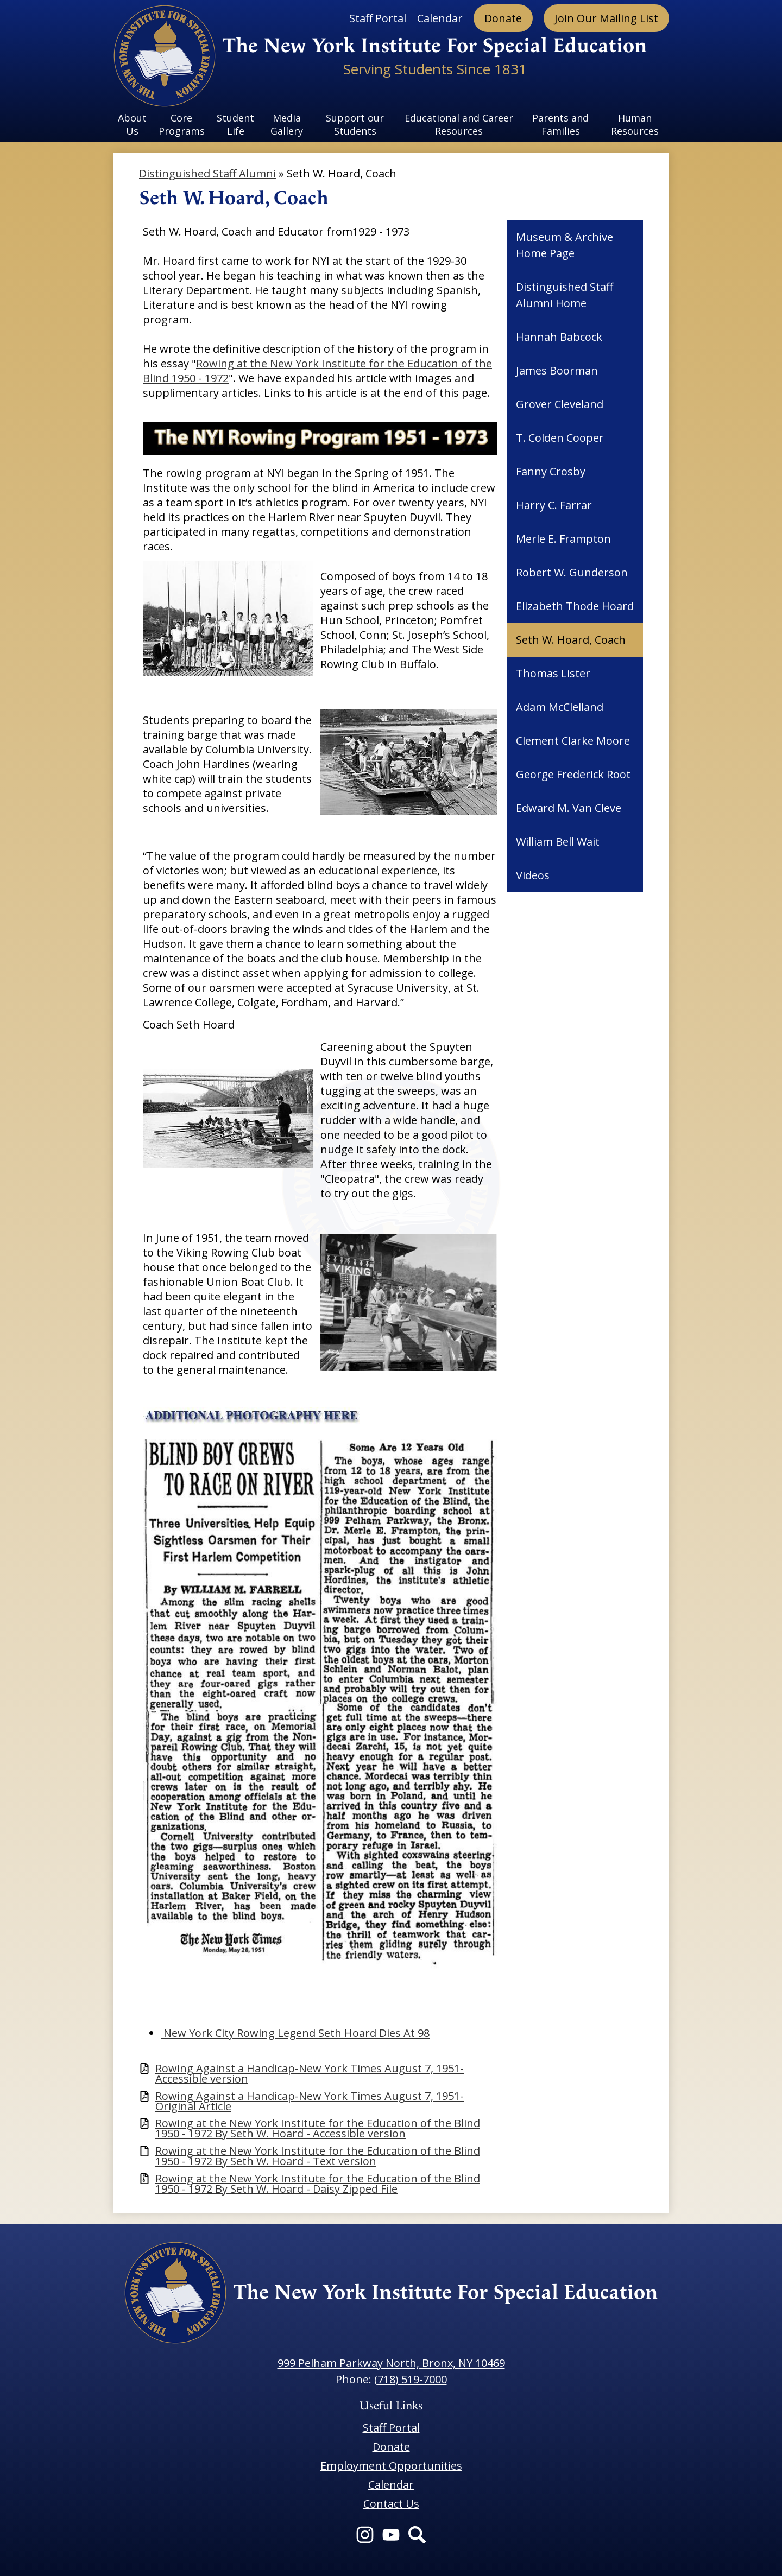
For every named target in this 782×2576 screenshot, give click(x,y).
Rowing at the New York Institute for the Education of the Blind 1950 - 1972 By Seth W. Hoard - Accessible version (317, 2128)
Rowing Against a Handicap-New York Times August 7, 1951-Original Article (309, 2101)
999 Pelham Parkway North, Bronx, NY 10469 (391, 2363)
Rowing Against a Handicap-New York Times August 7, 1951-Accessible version (309, 2073)
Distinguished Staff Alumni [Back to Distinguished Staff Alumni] (207, 173)
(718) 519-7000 (410, 2379)
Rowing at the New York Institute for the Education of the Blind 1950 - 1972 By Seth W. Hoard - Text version (317, 2156)
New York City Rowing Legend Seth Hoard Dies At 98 (295, 2033)
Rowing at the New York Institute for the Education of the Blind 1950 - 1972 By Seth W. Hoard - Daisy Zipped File (317, 2183)
